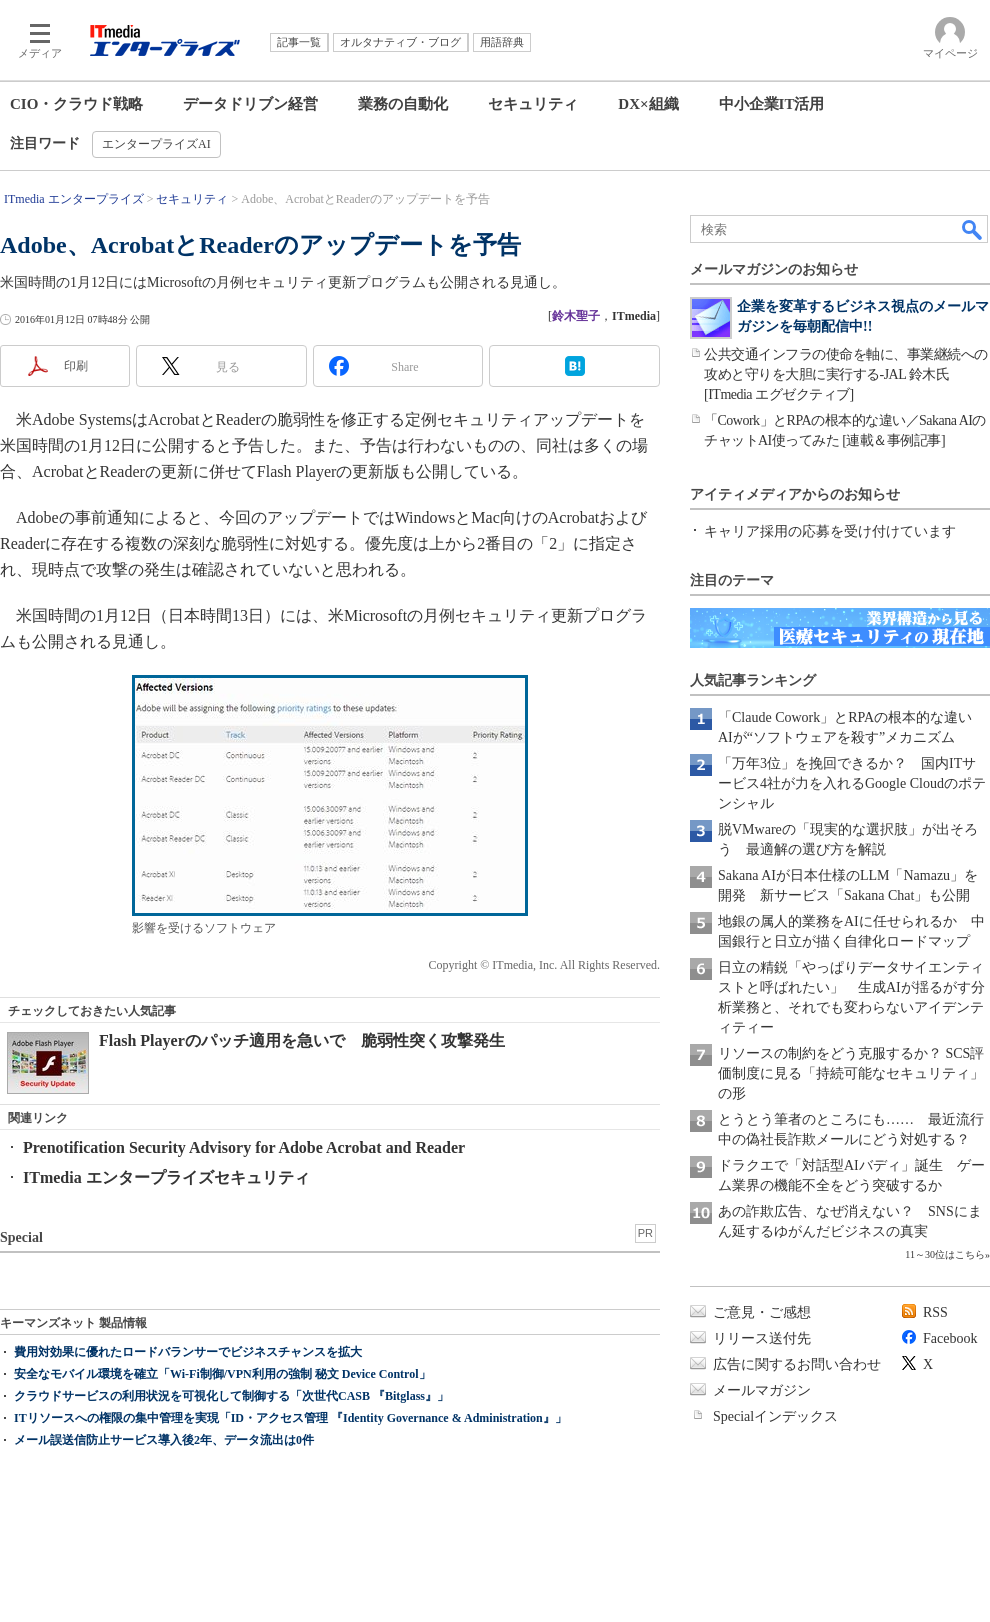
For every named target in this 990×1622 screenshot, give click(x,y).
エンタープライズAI (156, 144)
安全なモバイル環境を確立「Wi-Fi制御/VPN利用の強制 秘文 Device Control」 (222, 1374)
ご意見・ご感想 (762, 1312)
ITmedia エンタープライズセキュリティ (166, 1177)
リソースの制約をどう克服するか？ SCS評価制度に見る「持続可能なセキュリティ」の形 (851, 1073)
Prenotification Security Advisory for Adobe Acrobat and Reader (244, 1147)
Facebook (950, 1338)
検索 (973, 229)
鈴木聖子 (576, 316)
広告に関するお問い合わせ (797, 1364)
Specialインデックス (775, 1416)
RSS (935, 1312)
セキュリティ (533, 104)
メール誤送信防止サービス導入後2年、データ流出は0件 (164, 1440)
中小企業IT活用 (772, 104)
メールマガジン (762, 1390)
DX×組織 (648, 104)
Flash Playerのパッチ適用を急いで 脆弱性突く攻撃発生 (302, 1040)
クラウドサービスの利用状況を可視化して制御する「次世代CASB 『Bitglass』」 (231, 1396)
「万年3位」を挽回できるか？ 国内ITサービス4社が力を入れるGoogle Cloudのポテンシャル (852, 783)
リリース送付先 (762, 1338)
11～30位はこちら (945, 1254)
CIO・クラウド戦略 (76, 104)
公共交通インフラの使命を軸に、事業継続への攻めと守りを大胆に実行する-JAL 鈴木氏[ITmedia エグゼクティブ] (846, 374)
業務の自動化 (403, 104)
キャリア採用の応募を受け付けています (830, 531)
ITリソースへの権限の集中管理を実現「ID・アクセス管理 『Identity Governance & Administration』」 (290, 1418)
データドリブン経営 (250, 104)
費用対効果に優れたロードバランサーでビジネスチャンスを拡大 (188, 1352)
